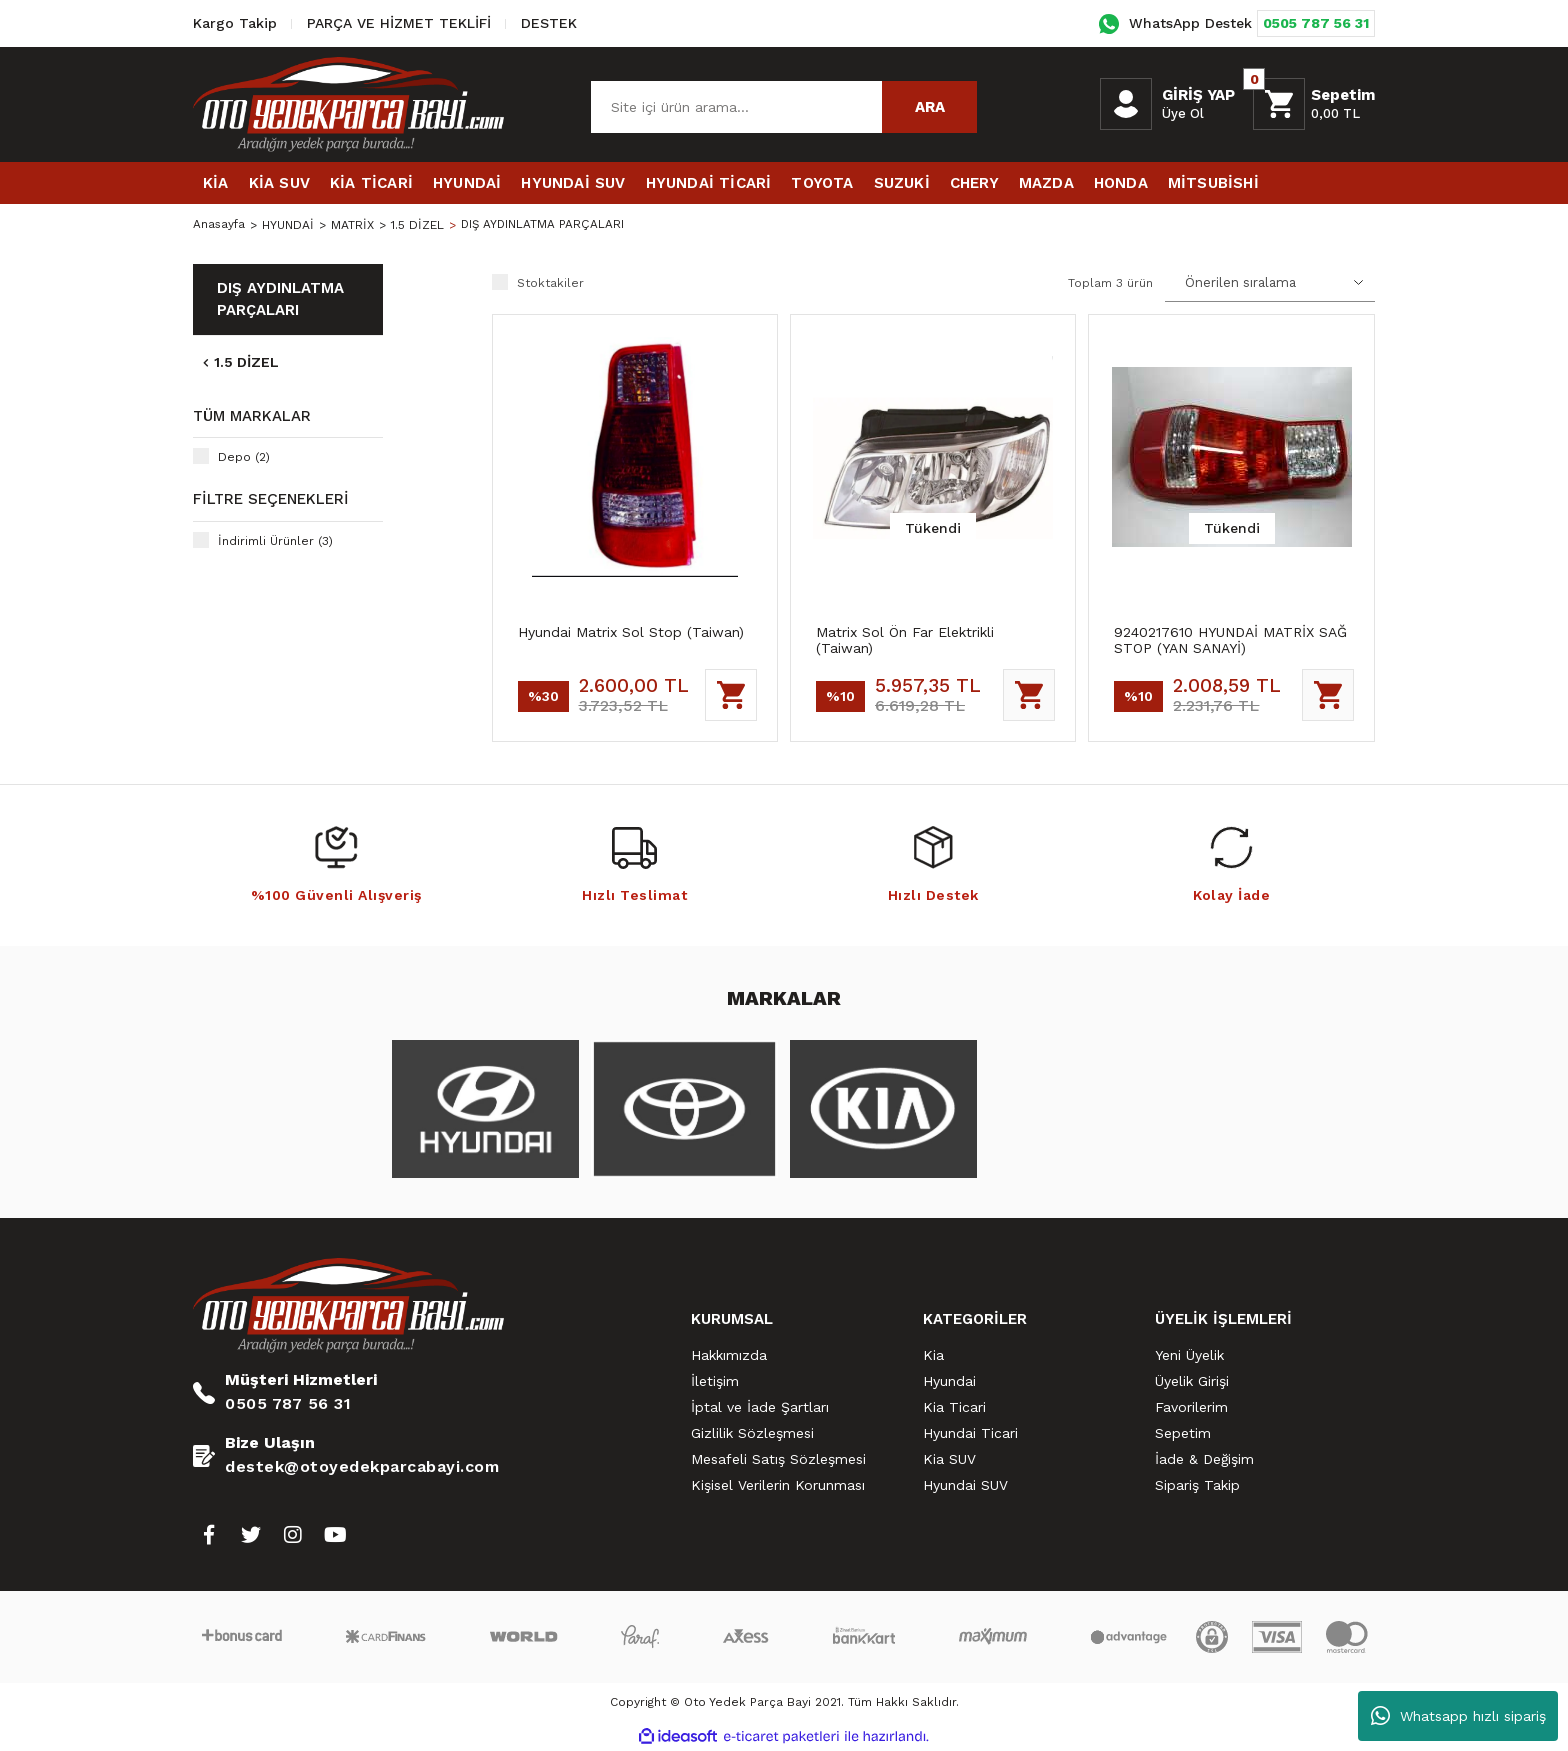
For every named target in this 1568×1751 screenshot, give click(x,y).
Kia (933, 1355)
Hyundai (949, 1381)
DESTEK (549, 23)
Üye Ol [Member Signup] (1183, 113)
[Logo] (348, 104)
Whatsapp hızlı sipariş (1458, 1716)
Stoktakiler (550, 283)
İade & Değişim (1204, 1459)
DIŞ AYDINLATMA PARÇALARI (546, 225)
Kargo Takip (235, 23)
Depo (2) (244, 457)
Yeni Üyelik (1189, 1355)
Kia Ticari (954, 1407)
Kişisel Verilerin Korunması (778, 1485)
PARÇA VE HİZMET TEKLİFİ (399, 23)
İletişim (715, 1381)
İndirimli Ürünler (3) (275, 541)
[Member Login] (1126, 104)
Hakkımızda (729, 1355)
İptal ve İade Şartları (760, 1407)
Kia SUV (949, 1459)
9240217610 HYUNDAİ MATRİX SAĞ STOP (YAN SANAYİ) (1230, 640)
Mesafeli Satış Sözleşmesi (778, 1459)
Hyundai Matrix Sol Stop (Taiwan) (631, 632)
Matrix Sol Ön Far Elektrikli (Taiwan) (905, 640)
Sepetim (1183, 1433)
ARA (930, 107)
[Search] (784, 107)
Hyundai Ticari (970, 1433)
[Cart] (1314, 104)
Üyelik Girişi (1192, 1381)
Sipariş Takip (1197, 1485)
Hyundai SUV (965, 1485)
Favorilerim (1191, 1407)
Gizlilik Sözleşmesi (752, 1433)
